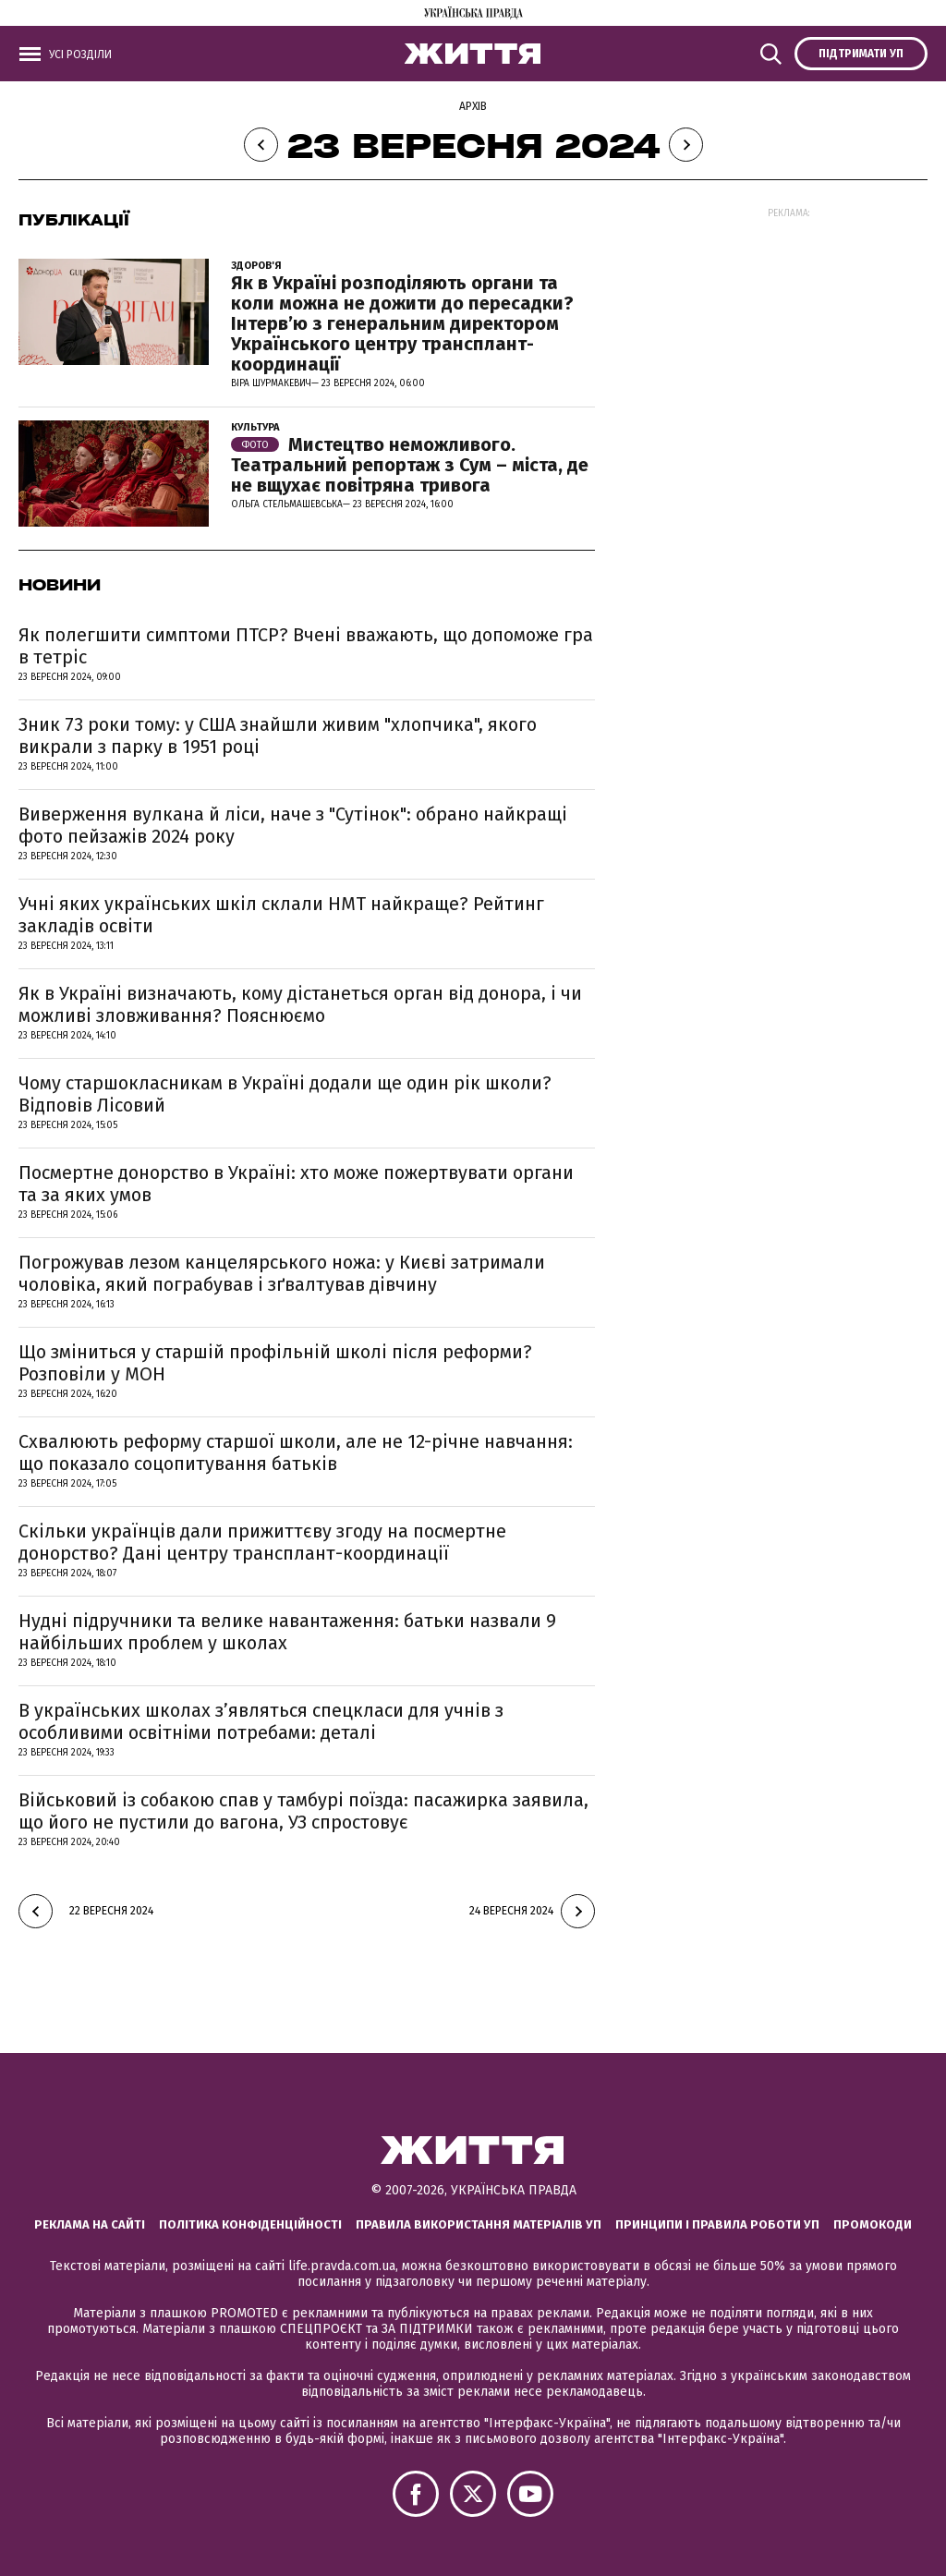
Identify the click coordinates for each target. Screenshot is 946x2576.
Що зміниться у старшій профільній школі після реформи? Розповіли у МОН (275, 1363)
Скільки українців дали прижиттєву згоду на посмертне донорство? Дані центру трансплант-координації (262, 1542)
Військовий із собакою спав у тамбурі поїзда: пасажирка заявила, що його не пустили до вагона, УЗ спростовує (303, 1811)
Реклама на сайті (89, 2224)
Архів (473, 106)
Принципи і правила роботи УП (717, 2224)
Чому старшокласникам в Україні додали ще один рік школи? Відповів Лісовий (285, 1094)
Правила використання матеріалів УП (478, 2224)
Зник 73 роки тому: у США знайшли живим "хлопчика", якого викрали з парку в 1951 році (277, 735)
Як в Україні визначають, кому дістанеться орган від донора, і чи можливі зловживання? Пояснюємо (300, 1004)
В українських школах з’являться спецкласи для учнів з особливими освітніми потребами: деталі (260, 1721)
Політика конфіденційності (250, 2224)
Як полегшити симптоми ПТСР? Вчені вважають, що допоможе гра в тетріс (305, 646)
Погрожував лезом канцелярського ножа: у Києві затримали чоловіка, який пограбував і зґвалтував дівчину (281, 1273)
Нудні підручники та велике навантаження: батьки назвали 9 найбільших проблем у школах (287, 1632)
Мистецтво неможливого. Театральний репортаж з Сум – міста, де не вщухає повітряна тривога (409, 464)
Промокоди (872, 2224)
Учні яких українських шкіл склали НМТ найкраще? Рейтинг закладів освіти (281, 915)
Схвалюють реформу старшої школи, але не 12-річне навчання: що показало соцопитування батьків (295, 1452)
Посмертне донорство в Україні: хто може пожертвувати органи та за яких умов (296, 1183)
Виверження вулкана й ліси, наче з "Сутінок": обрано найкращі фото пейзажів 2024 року (292, 825)
